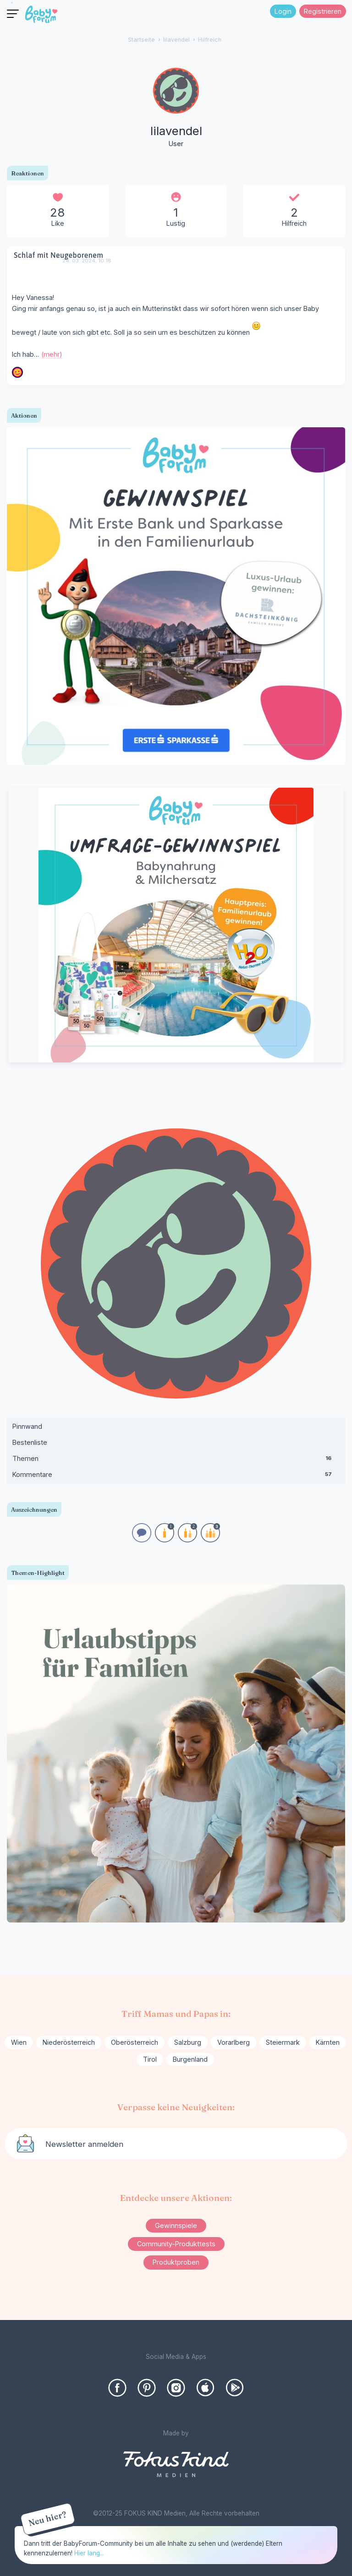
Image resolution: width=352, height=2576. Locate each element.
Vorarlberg (233, 2042)
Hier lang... (89, 2553)
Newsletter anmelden (84, 2144)
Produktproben (176, 2262)
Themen (175, 1460)
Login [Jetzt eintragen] (283, 11)
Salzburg (187, 2042)
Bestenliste (29, 1442)
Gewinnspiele (176, 2225)
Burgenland (190, 2059)
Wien (19, 2042)
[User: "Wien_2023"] (17, 372)
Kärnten (328, 2042)
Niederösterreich (69, 2042)
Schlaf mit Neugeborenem (58, 255)
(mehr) (51, 354)
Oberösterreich (134, 2042)
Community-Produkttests (176, 2244)
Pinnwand (27, 1426)
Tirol (150, 2059)
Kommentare (175, 1476)
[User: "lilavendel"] (176, 108)
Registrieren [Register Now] (322, 11)
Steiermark (283, 2042)
